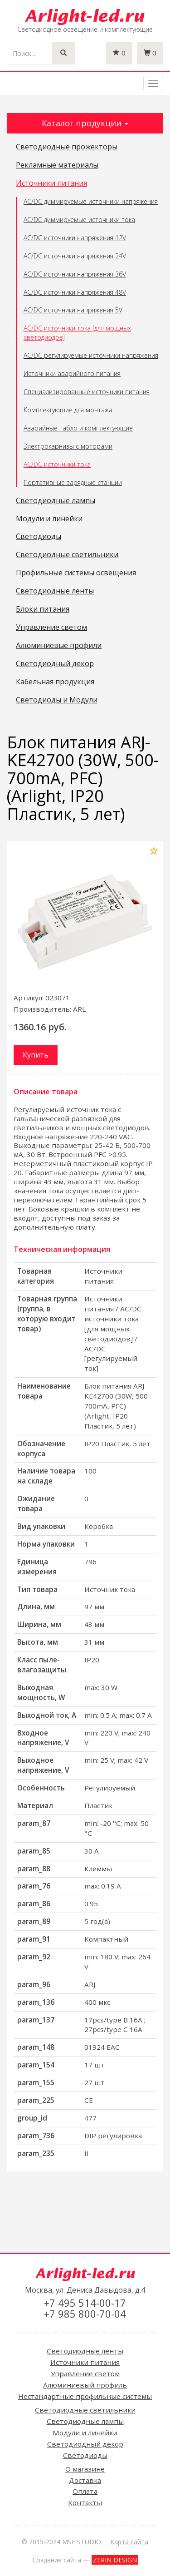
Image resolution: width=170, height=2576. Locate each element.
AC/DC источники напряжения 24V (75, 256)
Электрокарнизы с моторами (68, 446)
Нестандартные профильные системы (85, 2396)
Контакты (85, 2502)
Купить (36, 1055)
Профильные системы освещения (76, 573)
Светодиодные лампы (55, 500)
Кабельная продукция (55, 682)
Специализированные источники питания (87, 391)
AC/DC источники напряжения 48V (75, 292)
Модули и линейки (49, 519)
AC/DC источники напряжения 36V (75, 274)
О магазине (85, 2468)
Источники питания (51, 183)
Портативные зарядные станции (73, 482)
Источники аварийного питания (72, 373)
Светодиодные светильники (67, 554)
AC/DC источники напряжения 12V (75, 237)
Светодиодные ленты (55, 591)
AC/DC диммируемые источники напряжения (91, 201)
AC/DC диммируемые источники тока (79, 219)
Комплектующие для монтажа (68, 409)
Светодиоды (38, 536)
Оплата (85, 2491)
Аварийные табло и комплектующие (78, 428)
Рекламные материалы (57, 165)
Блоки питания (42, 609)
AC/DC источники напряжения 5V (73, 310)
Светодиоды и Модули (56, 700)
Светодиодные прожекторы (66, 147)
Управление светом (51, 627)
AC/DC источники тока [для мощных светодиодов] (77, 332)
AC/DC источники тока (57, 464)
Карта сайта (129, 2541)
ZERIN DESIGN (115, 2560)
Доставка (85, 2480)
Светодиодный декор (55, 663)
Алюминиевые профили (59, 645)
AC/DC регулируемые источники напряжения (91, 355)
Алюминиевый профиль (85, 2384)
